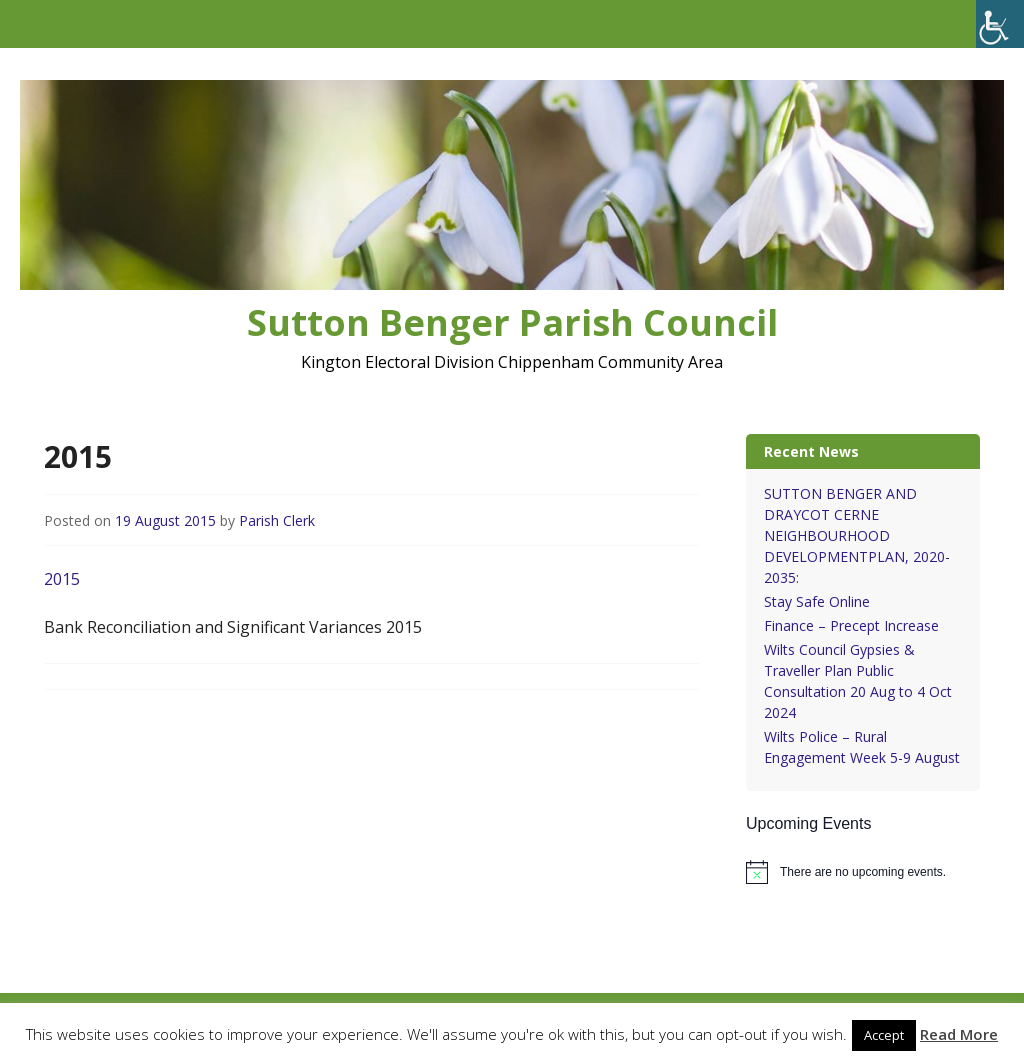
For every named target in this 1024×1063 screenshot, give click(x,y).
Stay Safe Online (817, 601)
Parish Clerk (277, 520)
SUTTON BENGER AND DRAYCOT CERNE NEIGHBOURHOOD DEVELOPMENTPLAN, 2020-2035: (857, 535)
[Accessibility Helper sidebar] (1000, 24)
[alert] (863, 872)
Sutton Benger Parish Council (512, 322)
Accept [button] (884, 1035)
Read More (959, 1034)
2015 (62, 579)
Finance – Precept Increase (851, 625)
